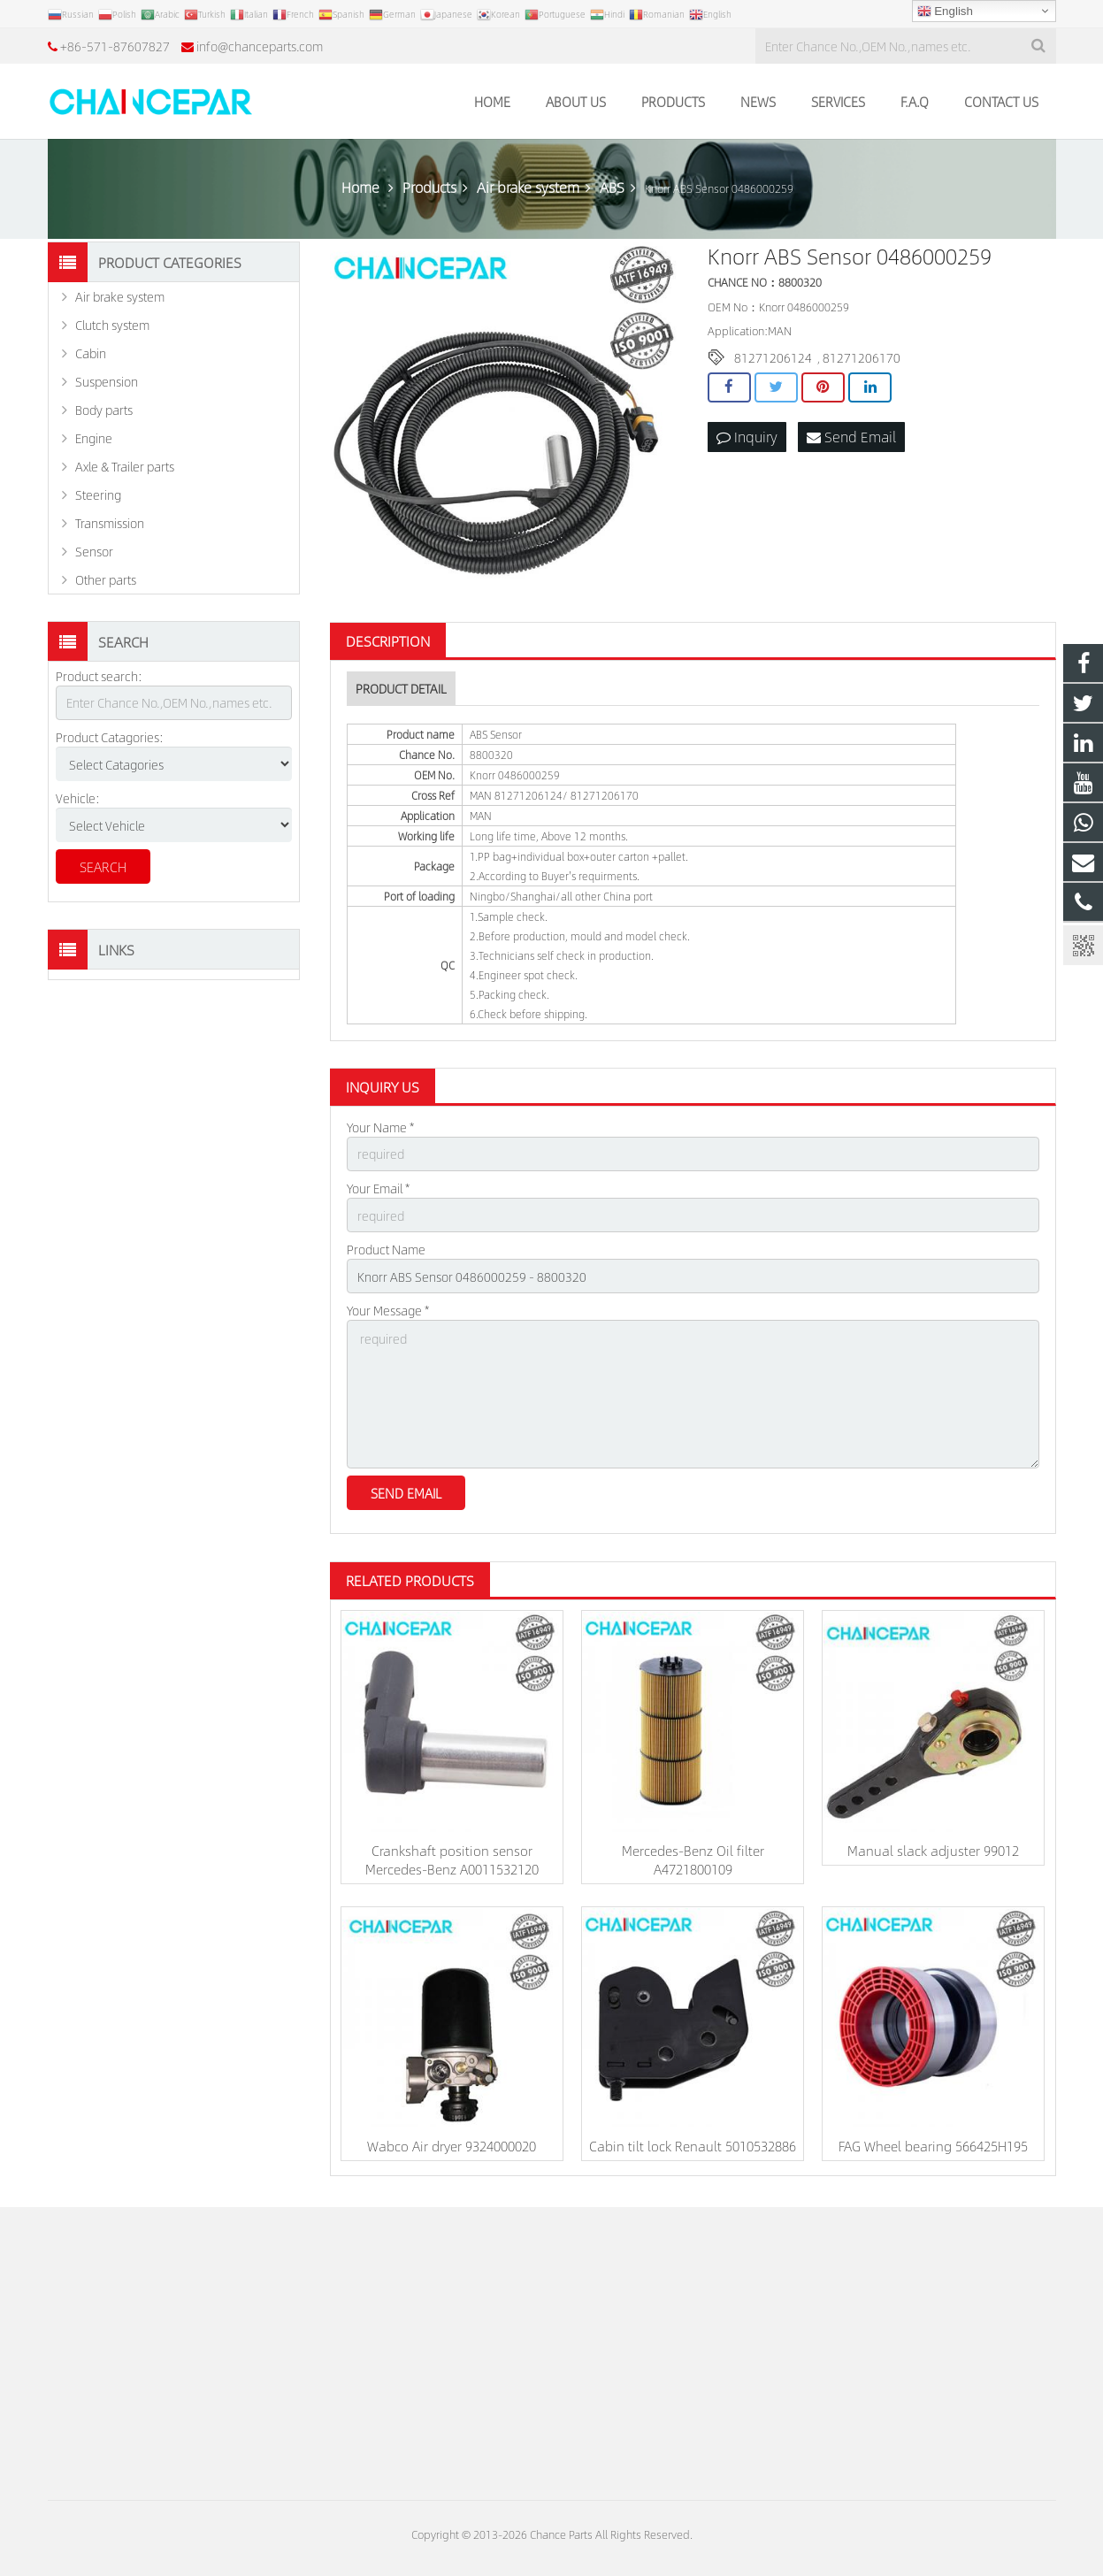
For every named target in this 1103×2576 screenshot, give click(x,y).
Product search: (99, 676)
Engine (93, 438)
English (945, 11)
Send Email (851, 437)
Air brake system (120, 296)
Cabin (90, 353)
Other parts (105, 579)
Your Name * (380, 1127)
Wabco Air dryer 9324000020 (451, 2145)
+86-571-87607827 (115, 46)
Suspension (106, 381)
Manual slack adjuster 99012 (933, 1850)
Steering (98, 494)
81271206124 (773, 357)
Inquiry (746, 437)
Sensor (94, 551)
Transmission (109, 523)
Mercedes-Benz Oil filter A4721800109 (693, 1859)
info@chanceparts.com (259, 46)
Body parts (104, 409)
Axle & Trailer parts (124, 466)
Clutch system (112, 324)
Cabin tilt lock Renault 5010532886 (692, 2145)
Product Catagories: (110, 737)
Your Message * (388, 1310)
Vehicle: (78, 798)
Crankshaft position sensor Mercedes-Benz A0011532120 (452, 1859)
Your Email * (378, 1188)
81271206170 (861, 357)
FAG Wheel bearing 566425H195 (933, 2145)
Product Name (386, 1249)
